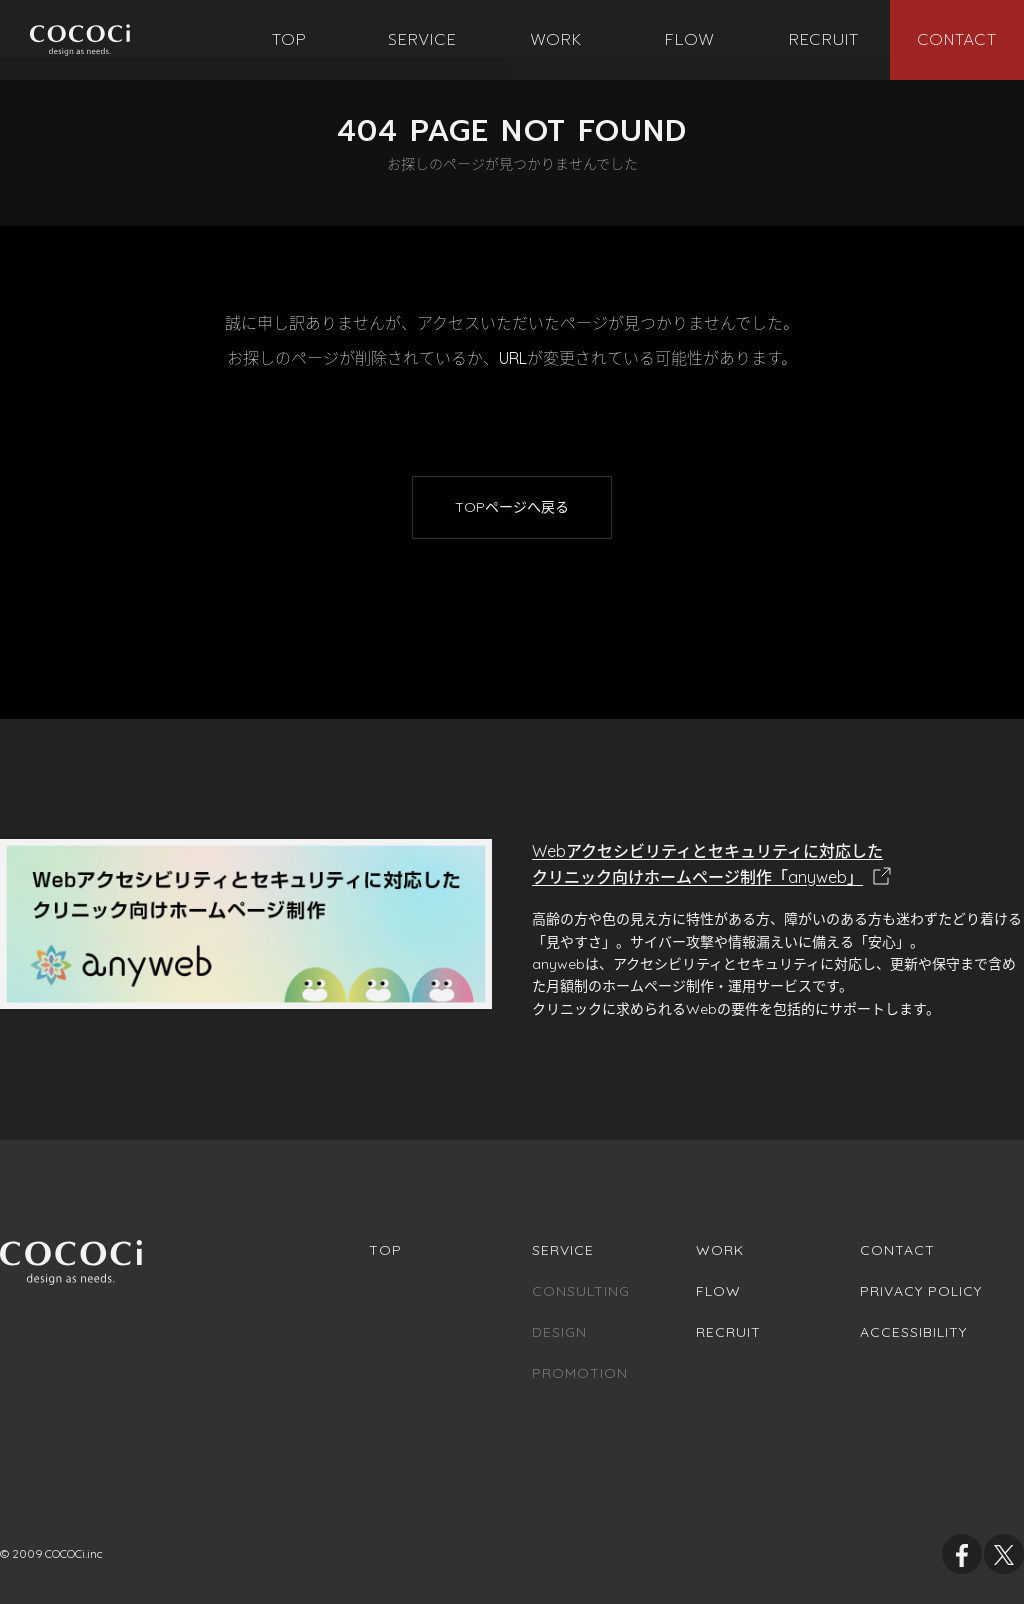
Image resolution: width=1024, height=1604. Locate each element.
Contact (897, 1250)
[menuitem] (290, 40)
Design (559, 1332)
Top (385, 1250)
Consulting (581, 1291)
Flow (718, 1291)
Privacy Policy (921, 1291)
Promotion (580, 1373)
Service (563, 1250)
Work (720, 1250)
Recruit (728, 1332)
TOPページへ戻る (512, 507)
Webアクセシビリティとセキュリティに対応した (778, 865)
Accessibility (913, 1332)
